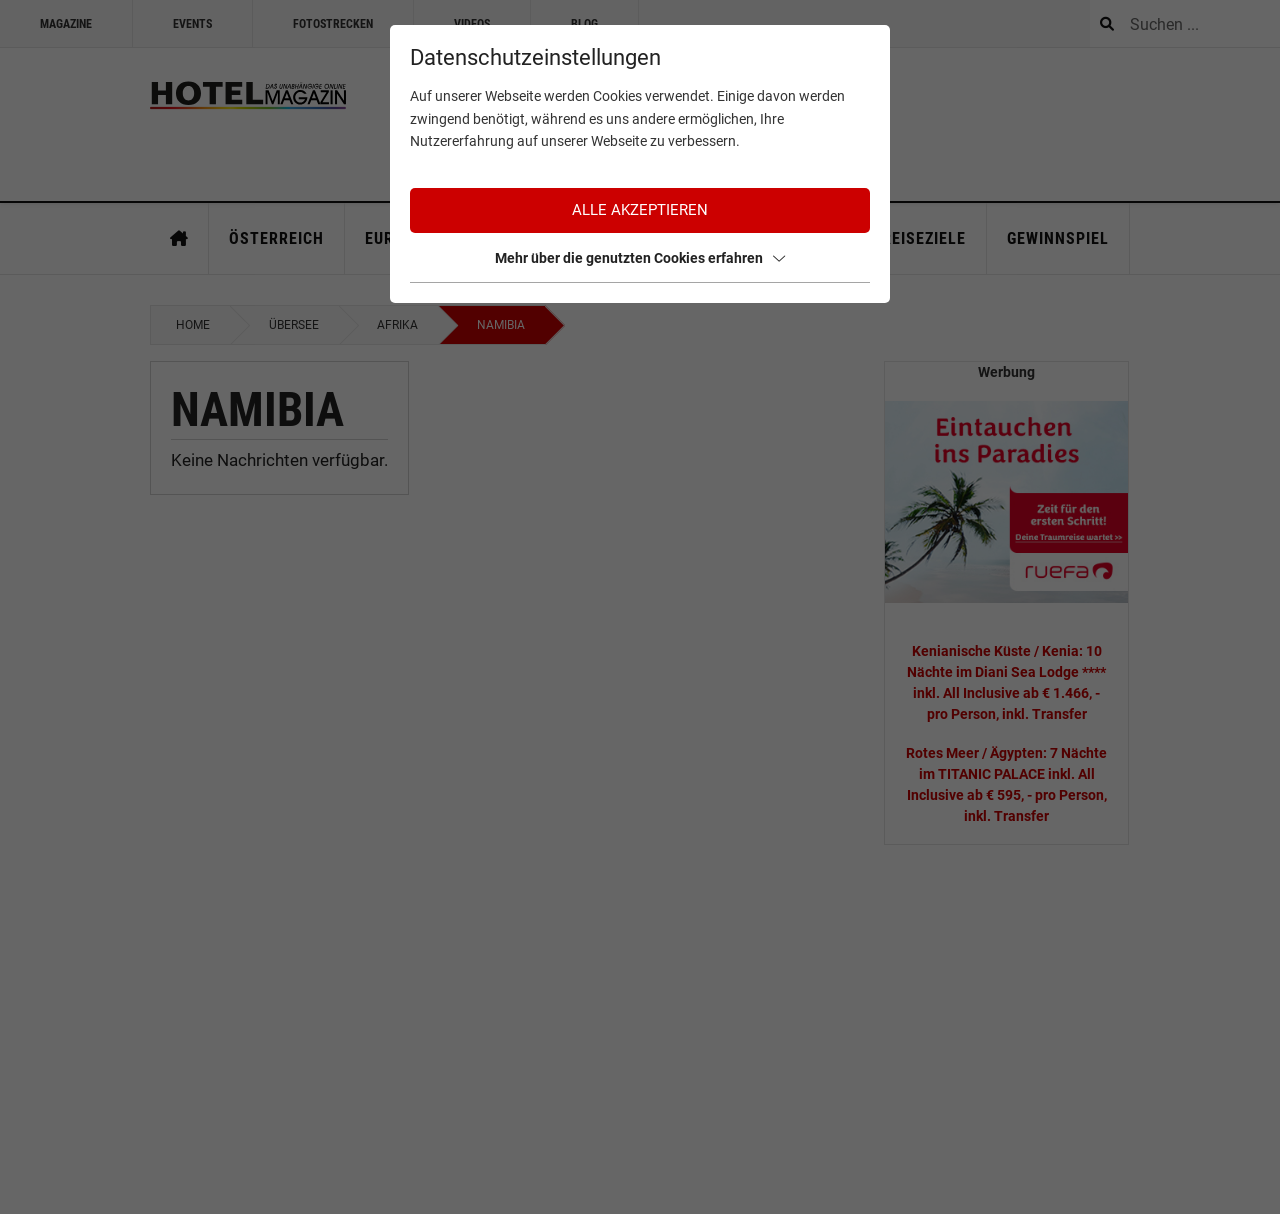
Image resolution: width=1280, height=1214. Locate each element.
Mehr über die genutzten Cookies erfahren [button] (640, 258)
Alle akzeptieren (640, 210)
